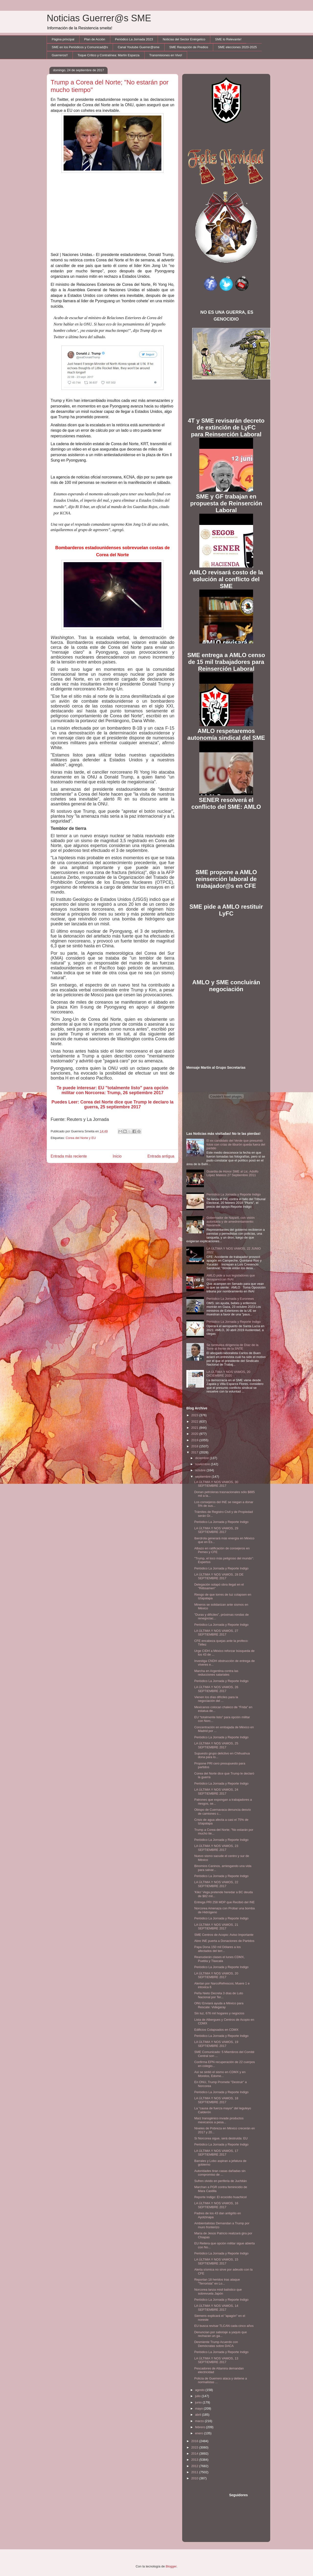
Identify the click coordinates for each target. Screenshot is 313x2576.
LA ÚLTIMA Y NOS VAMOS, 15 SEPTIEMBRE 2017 (216, 2261)
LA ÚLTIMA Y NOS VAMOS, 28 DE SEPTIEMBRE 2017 (218, 1576)
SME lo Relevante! (228, 39)
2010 (195, 2478)
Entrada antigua (160, 1156)
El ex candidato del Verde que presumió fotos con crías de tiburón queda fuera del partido (235, 1144)
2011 (195, 2472)
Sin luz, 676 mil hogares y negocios (219, 2013)
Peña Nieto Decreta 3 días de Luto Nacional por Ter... (218, 1995)
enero (199, 2433)
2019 (195, 1440)
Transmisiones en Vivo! (165, 55)
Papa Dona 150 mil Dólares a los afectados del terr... (217, 1949)
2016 (195, 2441)
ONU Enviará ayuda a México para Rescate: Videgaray (218, 2005)
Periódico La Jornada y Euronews (230, 1298)
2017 (195, 1452)
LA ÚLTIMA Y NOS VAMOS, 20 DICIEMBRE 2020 (228, 1374)
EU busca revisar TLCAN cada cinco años (224, 2326)
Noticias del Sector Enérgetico (184, 39)
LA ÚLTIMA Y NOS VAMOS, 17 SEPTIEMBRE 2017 (216, 2153)
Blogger (171, 2566)
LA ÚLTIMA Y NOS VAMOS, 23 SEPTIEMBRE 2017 (216, 1848)
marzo (200, 2421)
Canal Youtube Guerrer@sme (138, 47)
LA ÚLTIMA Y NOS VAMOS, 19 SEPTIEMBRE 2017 (216, 2044)
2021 (195, 1427)
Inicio (117, 1156)
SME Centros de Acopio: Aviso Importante (223, 1935)
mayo (199, 2408)
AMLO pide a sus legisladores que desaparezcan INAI (230, 1277)
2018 (195, 1446)
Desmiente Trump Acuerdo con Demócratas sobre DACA (216, 2344)
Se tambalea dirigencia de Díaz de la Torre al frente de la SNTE (232, 1347)
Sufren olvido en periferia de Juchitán (220, 2181)
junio (199, 2402)
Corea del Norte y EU (81, 1138)
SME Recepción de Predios (188, 47)
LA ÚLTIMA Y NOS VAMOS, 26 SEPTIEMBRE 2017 (216, 1689)
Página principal (63, 39)
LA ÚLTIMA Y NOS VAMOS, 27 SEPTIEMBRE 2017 (216, 1632)
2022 (195, 1421)
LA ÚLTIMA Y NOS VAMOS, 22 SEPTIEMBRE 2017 (216, 1884)
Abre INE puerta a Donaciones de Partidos (224, 1941)
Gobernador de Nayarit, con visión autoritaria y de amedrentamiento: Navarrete (230, 1221)
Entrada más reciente (69, 1156)
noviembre (203, 1464)
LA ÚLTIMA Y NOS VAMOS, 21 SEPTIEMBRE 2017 (216, 1926)
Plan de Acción (94, 39)
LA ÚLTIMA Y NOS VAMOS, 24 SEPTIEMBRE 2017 (216, 1791)
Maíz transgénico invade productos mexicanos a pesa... (219, 2120)
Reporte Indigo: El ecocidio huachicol (220, 2197)
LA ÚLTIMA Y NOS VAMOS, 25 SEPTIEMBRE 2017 (216, 1745)
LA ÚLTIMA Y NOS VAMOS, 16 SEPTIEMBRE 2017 (216, 2205)
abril (198, 2414)
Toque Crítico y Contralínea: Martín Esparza (108, 55)
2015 (195, 2447)
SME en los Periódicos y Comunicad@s (80, 47)
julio (198, 2396)
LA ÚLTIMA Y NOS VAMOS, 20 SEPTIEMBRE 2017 (216, 1975)
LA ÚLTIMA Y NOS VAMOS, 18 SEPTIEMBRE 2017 (216, 2100)
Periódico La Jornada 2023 (134, 39)
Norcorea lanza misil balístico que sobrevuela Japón (218, 2291)
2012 (195, 2466)
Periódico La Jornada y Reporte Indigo (233, 1194)
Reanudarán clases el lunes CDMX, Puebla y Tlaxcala (219, 1959)
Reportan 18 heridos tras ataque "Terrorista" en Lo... (217, 2281)
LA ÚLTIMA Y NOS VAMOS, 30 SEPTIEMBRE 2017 (216, 1484)
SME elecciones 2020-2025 (237, 47)
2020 (195, 1434)
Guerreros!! (60, 55)
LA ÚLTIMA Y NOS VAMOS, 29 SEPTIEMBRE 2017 (216, 1530)
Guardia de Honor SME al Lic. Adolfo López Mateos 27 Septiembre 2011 (232, 1173)
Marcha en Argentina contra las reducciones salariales (216, 1673)
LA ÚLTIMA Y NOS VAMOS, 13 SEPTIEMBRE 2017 (216, 2360)
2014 (195, 2453)
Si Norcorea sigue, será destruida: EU (220, 2138)
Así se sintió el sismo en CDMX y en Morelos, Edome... (220, 2074)
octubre (201, 1470)
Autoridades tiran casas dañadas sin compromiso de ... (220, 2173)
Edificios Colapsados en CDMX (216, 2029)
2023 (195, 1415)
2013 (195, 2459)
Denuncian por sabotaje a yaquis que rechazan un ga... (220, 2334)
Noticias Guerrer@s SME (99, 18)
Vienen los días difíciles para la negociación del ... (216, 1699)
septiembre (203, 1476)
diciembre (202, 1458)
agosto (200, 2390)
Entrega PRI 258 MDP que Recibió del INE (224, 1902)
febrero (200, 2427)
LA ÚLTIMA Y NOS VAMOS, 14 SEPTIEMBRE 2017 (216, 2307)
